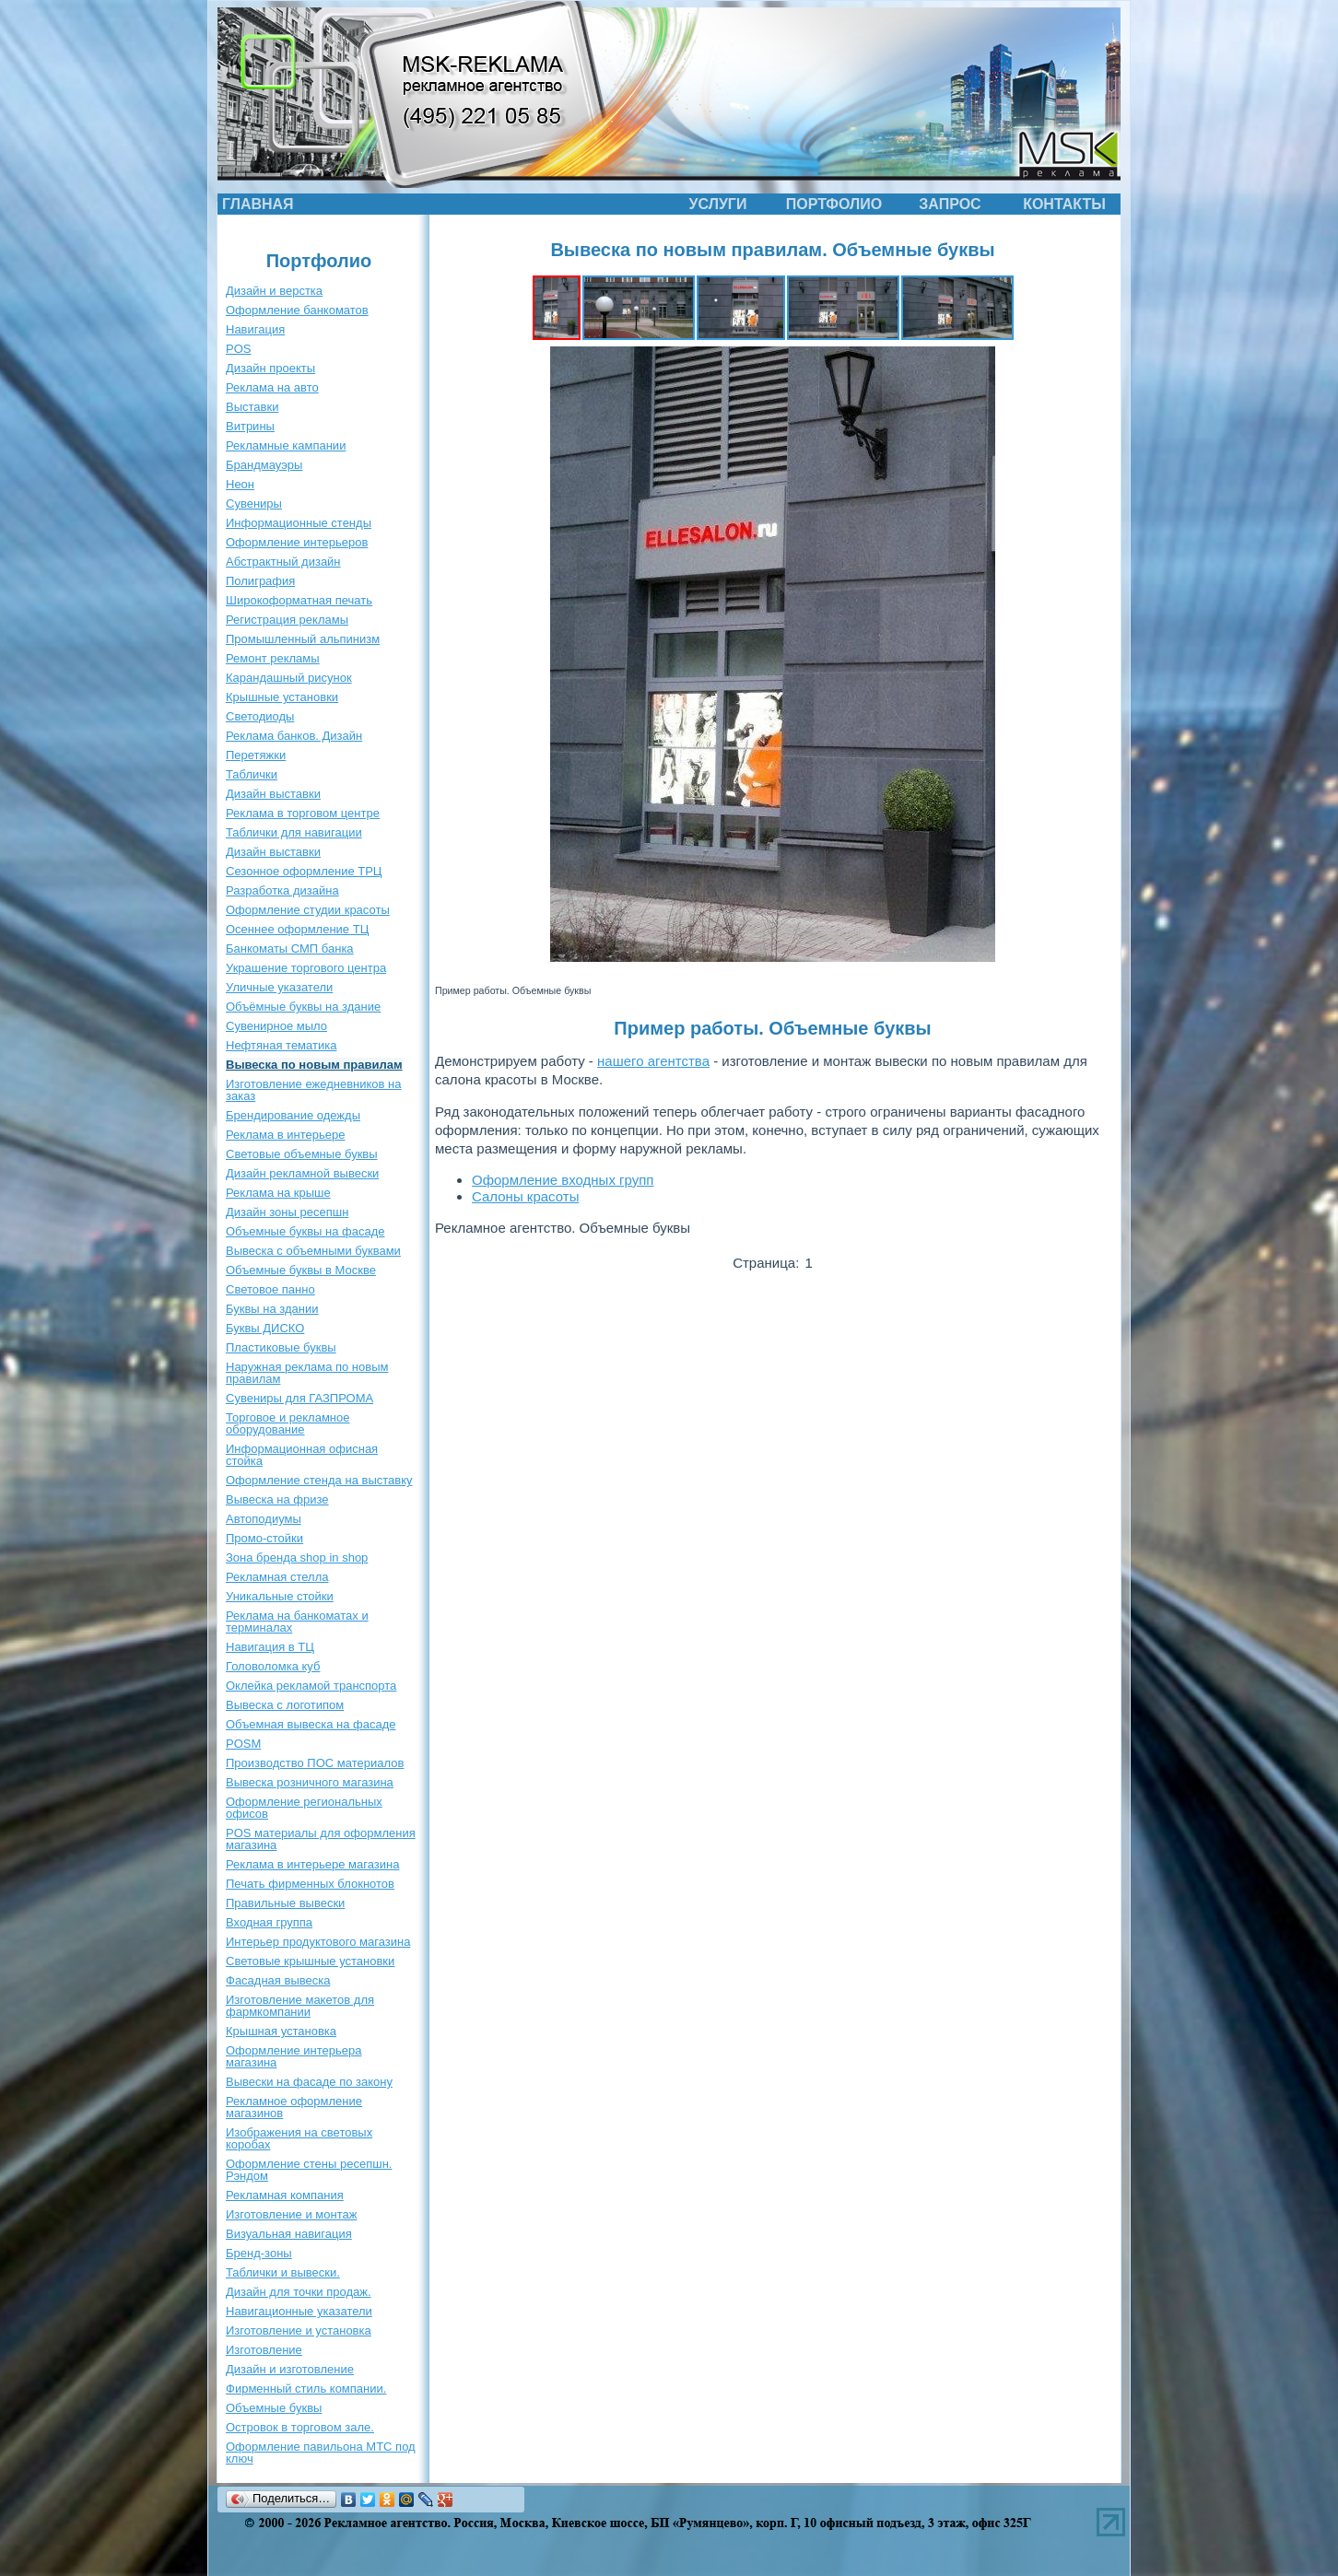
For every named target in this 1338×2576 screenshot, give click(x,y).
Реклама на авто (272, 387)
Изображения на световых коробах (299, 2138)
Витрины (250, 426)
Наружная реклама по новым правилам (307, 1373)
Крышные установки (282, 697)
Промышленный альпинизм (303, 639)
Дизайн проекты (270, 368)
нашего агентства (653, 1061)
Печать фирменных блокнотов (310, 1884)
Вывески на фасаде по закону (309, 2082)
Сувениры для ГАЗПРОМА (299, 1398)
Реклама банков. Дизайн (294, 736)
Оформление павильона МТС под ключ (321, 2452)
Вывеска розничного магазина (309, 1782)
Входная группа (269, 1922)
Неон (240, 484)
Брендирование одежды (293, 1115)
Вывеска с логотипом (285, 1705)
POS (238, 349)
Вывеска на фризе (277, 1499)
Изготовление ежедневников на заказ (314, 1090)
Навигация (255, 329)
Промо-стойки (264, 1538)
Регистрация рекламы (287, 619)
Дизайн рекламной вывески (302, 1173)
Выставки (252, 407)
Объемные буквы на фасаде (305, 1231)
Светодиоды (260, 716)
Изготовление (264, 2350)
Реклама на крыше (278, 1193)
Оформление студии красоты (308, 910)
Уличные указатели (279, 987)
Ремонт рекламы (273, 658)
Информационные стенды (298, 523)
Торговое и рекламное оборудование (287, 1423)
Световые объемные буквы (302, 1154)
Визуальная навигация (289, 2234)
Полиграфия (260, 581)
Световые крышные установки (310, 1961)
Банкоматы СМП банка (290, 948)
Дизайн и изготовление (290, 2369)
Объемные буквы (274, 2408)
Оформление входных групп (562, 1180)
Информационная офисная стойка (302, 1455)
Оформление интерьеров (297, 542)
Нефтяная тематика (281, 1045)
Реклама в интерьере (285, 1135)
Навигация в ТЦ (270, 1647)
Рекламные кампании (286, 445)
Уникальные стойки (280, 1596)
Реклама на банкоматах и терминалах (297, 1621)
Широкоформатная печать (299, 600)
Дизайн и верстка (274, 291)
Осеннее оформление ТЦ (297, 929)
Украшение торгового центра (306, 968)
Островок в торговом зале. (300, 2427)
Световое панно (270, 1289)
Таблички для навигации (294, 832)
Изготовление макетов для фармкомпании (300, 2006)
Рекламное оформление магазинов (294, 2107)
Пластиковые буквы (281, 1347)
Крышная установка (281, 2031)
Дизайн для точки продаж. (298, 2292)
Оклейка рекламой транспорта (311, 1685)
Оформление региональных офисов (304, 1808)
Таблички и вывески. (283, 2272)
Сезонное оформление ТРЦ (303, 871)
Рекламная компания (285, 2195)
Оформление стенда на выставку (319, 1480)
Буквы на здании (272, 1309)
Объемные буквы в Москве (301, 1270)
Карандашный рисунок (289, 678)
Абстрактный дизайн (283, 561)
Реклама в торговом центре (303, 813)
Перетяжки (256, 755)
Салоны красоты (525, 1196)
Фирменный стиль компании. (306, 2388)
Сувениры (254, 503)
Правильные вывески (285, 1903)
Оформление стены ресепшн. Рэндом (309, 2170)
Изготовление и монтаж (291, 2214)
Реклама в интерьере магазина (312, 1864)
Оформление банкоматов (297, 310)
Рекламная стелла (277, 1577)
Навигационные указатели (299, 2311)
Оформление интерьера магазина (293, 2056)
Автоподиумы (263, 1519)
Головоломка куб (273, 1666)
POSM (243, 1744)
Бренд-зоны (259, 2253)
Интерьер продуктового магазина (318, 1942)
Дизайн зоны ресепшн (287, 1212)
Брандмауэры (264, 465)
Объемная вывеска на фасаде (311, 1724)
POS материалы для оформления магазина (321, 1839)
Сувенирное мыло (276, 1026)
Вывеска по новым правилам (314, 1064)
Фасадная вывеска (278, 1980)
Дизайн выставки (273, 794)
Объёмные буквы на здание (303, 1006)
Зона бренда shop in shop (297, 1557)
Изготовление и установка (298, 2330)
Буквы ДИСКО (265, 1328)
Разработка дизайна (282, 890)
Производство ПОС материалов (315, 1763)
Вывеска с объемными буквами (313, 1251)
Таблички (251, 774)
